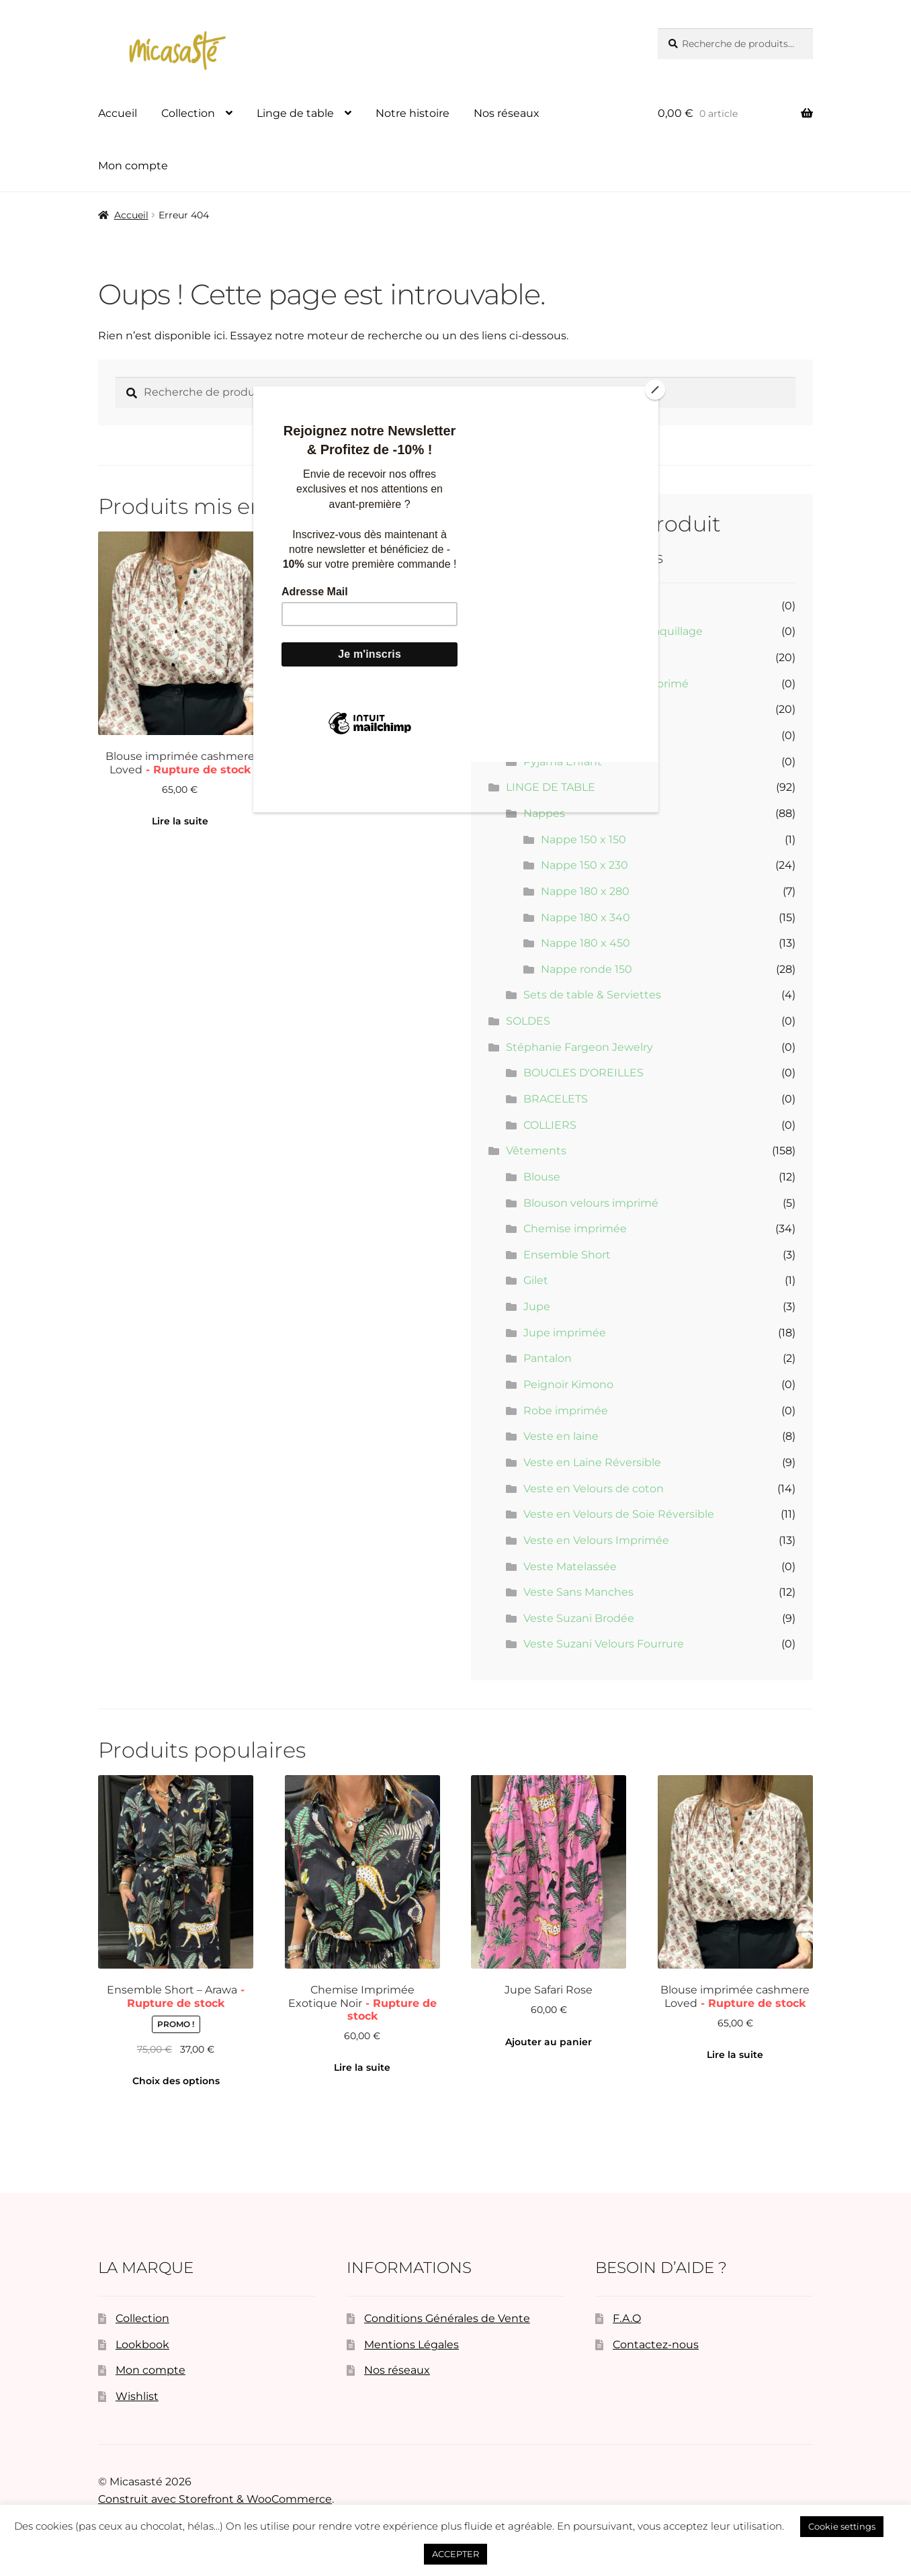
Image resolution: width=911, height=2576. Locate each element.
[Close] (655, 390)
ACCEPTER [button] (455, 2553)
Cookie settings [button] (841, 2526)
